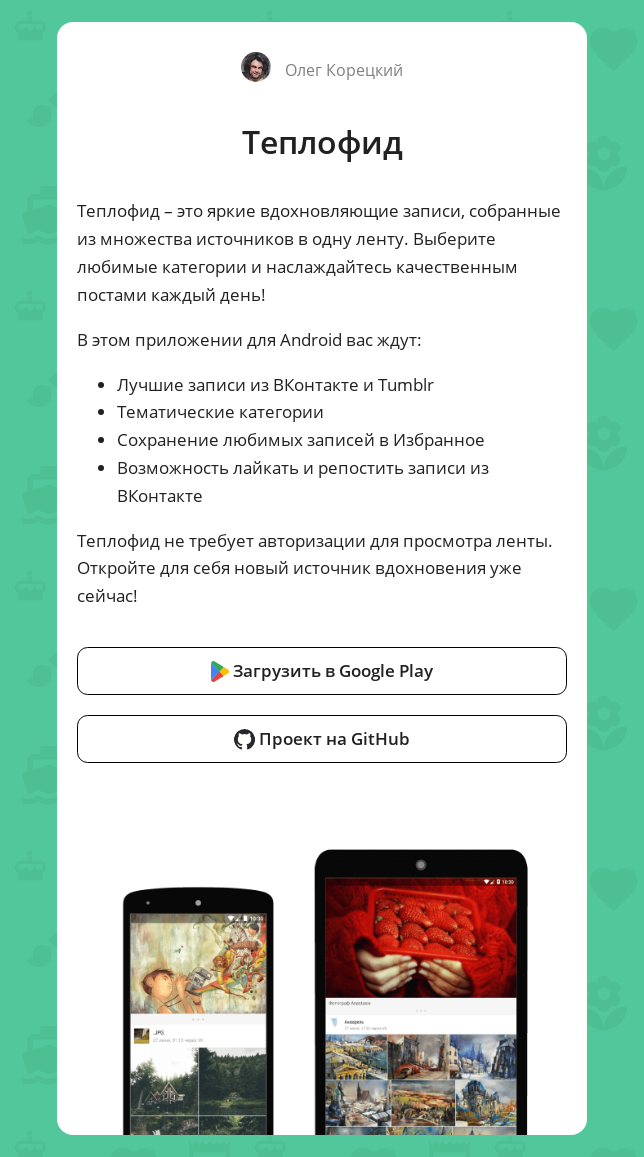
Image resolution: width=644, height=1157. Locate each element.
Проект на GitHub (322, 738)
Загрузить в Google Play (322, 670)
